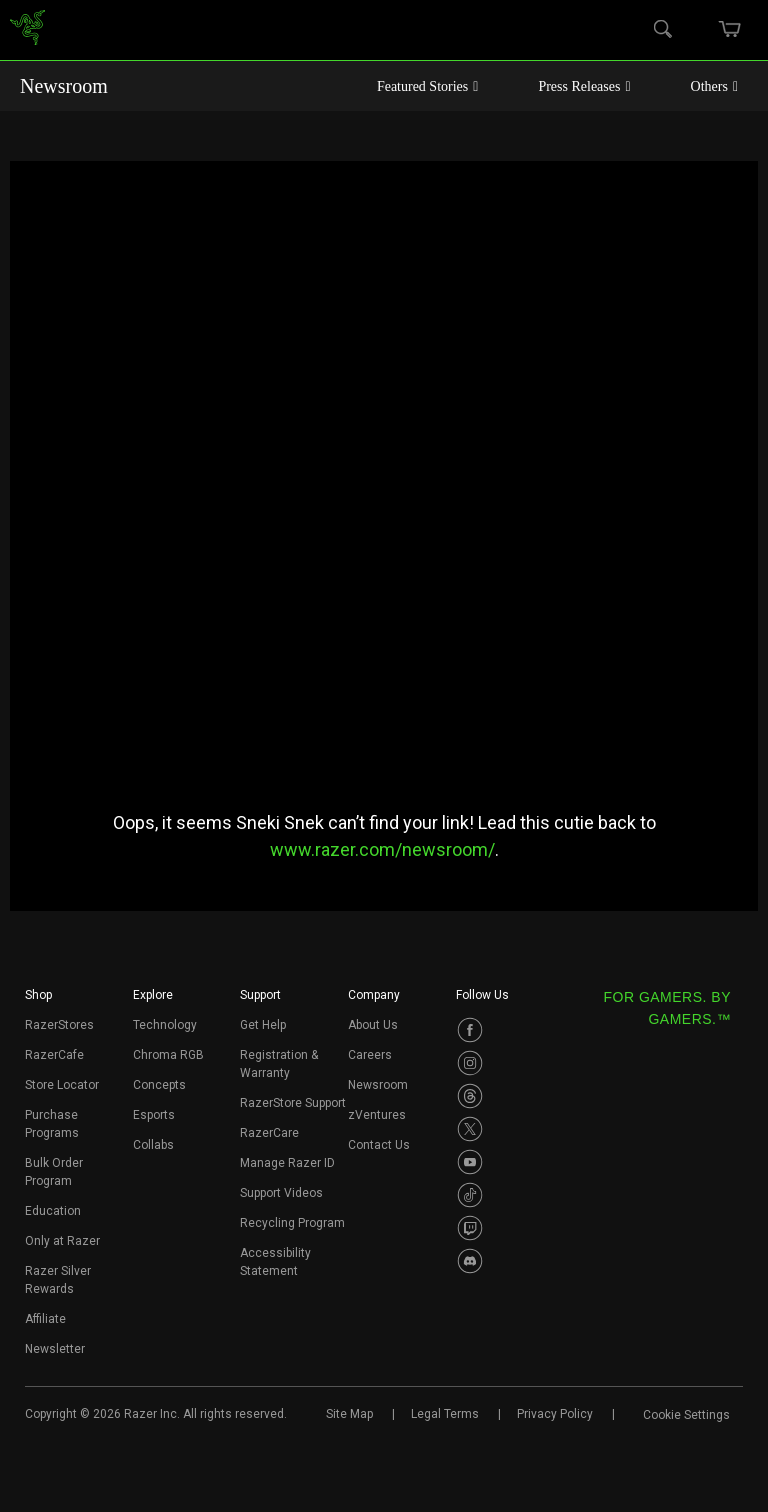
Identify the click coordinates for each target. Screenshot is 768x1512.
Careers (370, 1055)
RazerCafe (54, 1055)
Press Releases (584, 86)
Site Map (349, 1414)
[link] (27, 30)
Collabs (153, 1145)
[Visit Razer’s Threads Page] (470, 1096)
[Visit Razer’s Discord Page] (470, 1261)
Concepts (159, 1085)
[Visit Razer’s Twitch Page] (470, 1228)
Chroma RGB (168, 1055)
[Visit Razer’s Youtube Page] (470, 1162)
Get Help (263, 1025)
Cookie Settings (686, 1415)
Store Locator (62, 1085)
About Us (373, 1025)
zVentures (377, 1115)
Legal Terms (445, 1414)
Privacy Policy (555, 1414)
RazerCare (269, 1133)
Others (714, 86)
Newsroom (64, 86)
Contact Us (379, 1145)
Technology (165, 1025)
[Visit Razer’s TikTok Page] (470, 1195)
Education (53, 1211)
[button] (38, 1001)
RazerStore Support (293, 1103)
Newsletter (55, 1349)
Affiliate (45, 1319)
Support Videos (281, 1193)
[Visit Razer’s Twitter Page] (470, 1129)
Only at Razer (62, 1241)
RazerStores (59, 1025)
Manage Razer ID (287, 1163)
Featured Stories (428, 86)
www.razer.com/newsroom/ (382, 849)
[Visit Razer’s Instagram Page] (470, 1063)
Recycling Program (292, 1223)
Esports (154, 1115)
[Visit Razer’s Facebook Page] (470, 1030)
